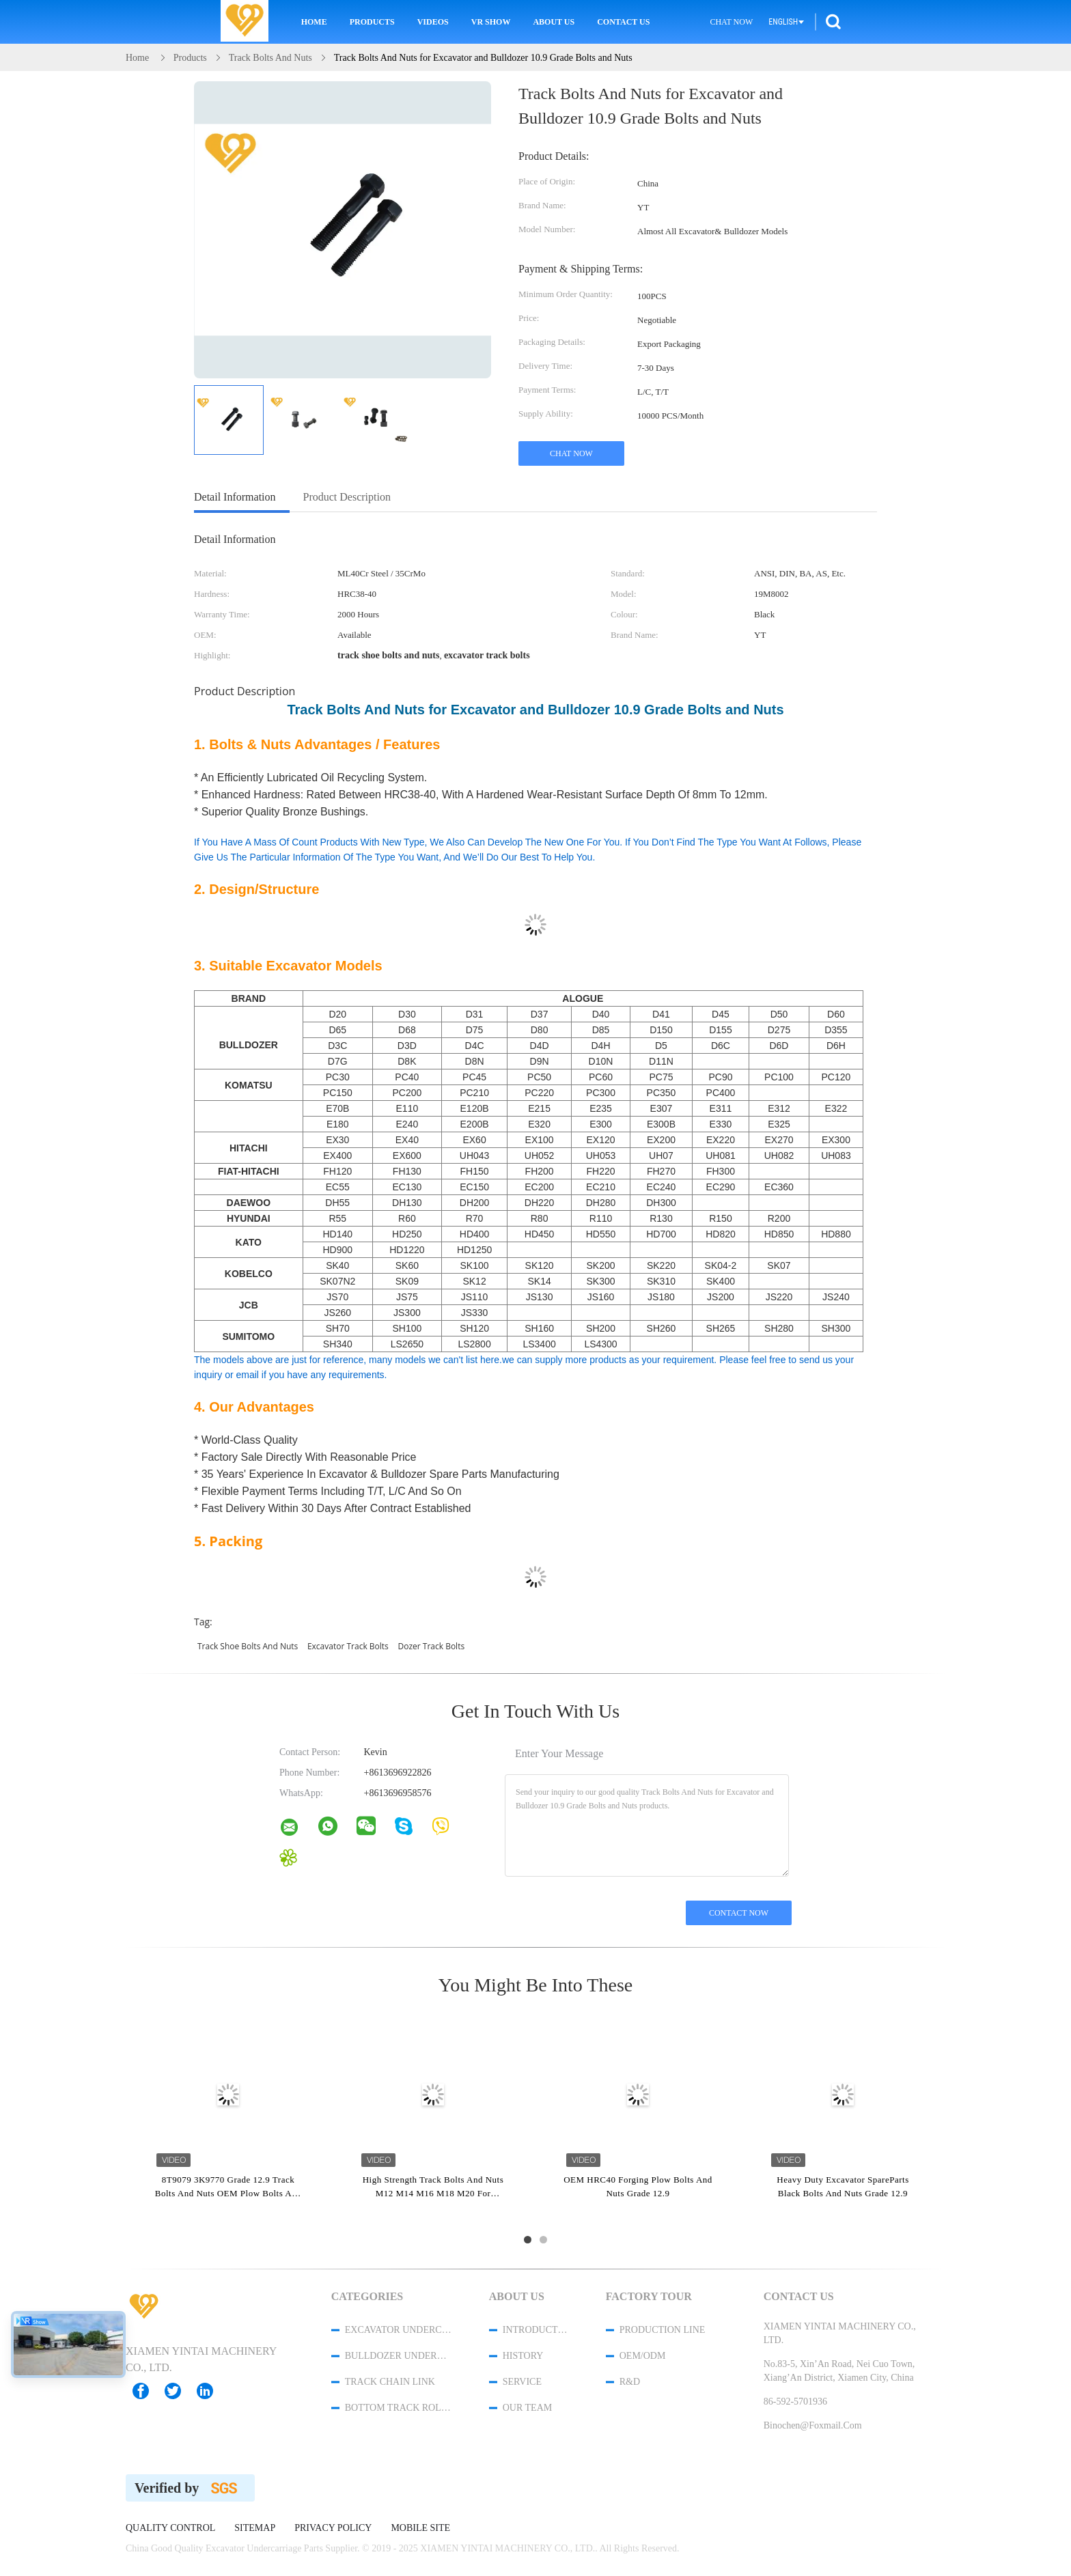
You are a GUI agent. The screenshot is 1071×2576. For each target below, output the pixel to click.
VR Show (491, 22)
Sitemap (254, 2528)
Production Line (663, 2330)
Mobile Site (420, 2528)
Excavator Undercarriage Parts (399, 2330)
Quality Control (170, 2528)
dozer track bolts (431, 1646)
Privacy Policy (333, 2528)
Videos (433, 22)
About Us (553, 22)
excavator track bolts (348, 1646)
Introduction (536, 2330)
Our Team (527, 2408)
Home (314, 22)
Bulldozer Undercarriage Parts (399, 2356)
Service (522, 2382)
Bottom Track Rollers (399, 2408)
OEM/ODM (643, 2356)
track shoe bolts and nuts (247, 1646)
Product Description (347, 497)
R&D (630, 2382)
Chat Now (731, 22)
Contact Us (623, 22)
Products (372, 22)
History (523, 2356)
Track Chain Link (390, 2382)
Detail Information (235, 497)
